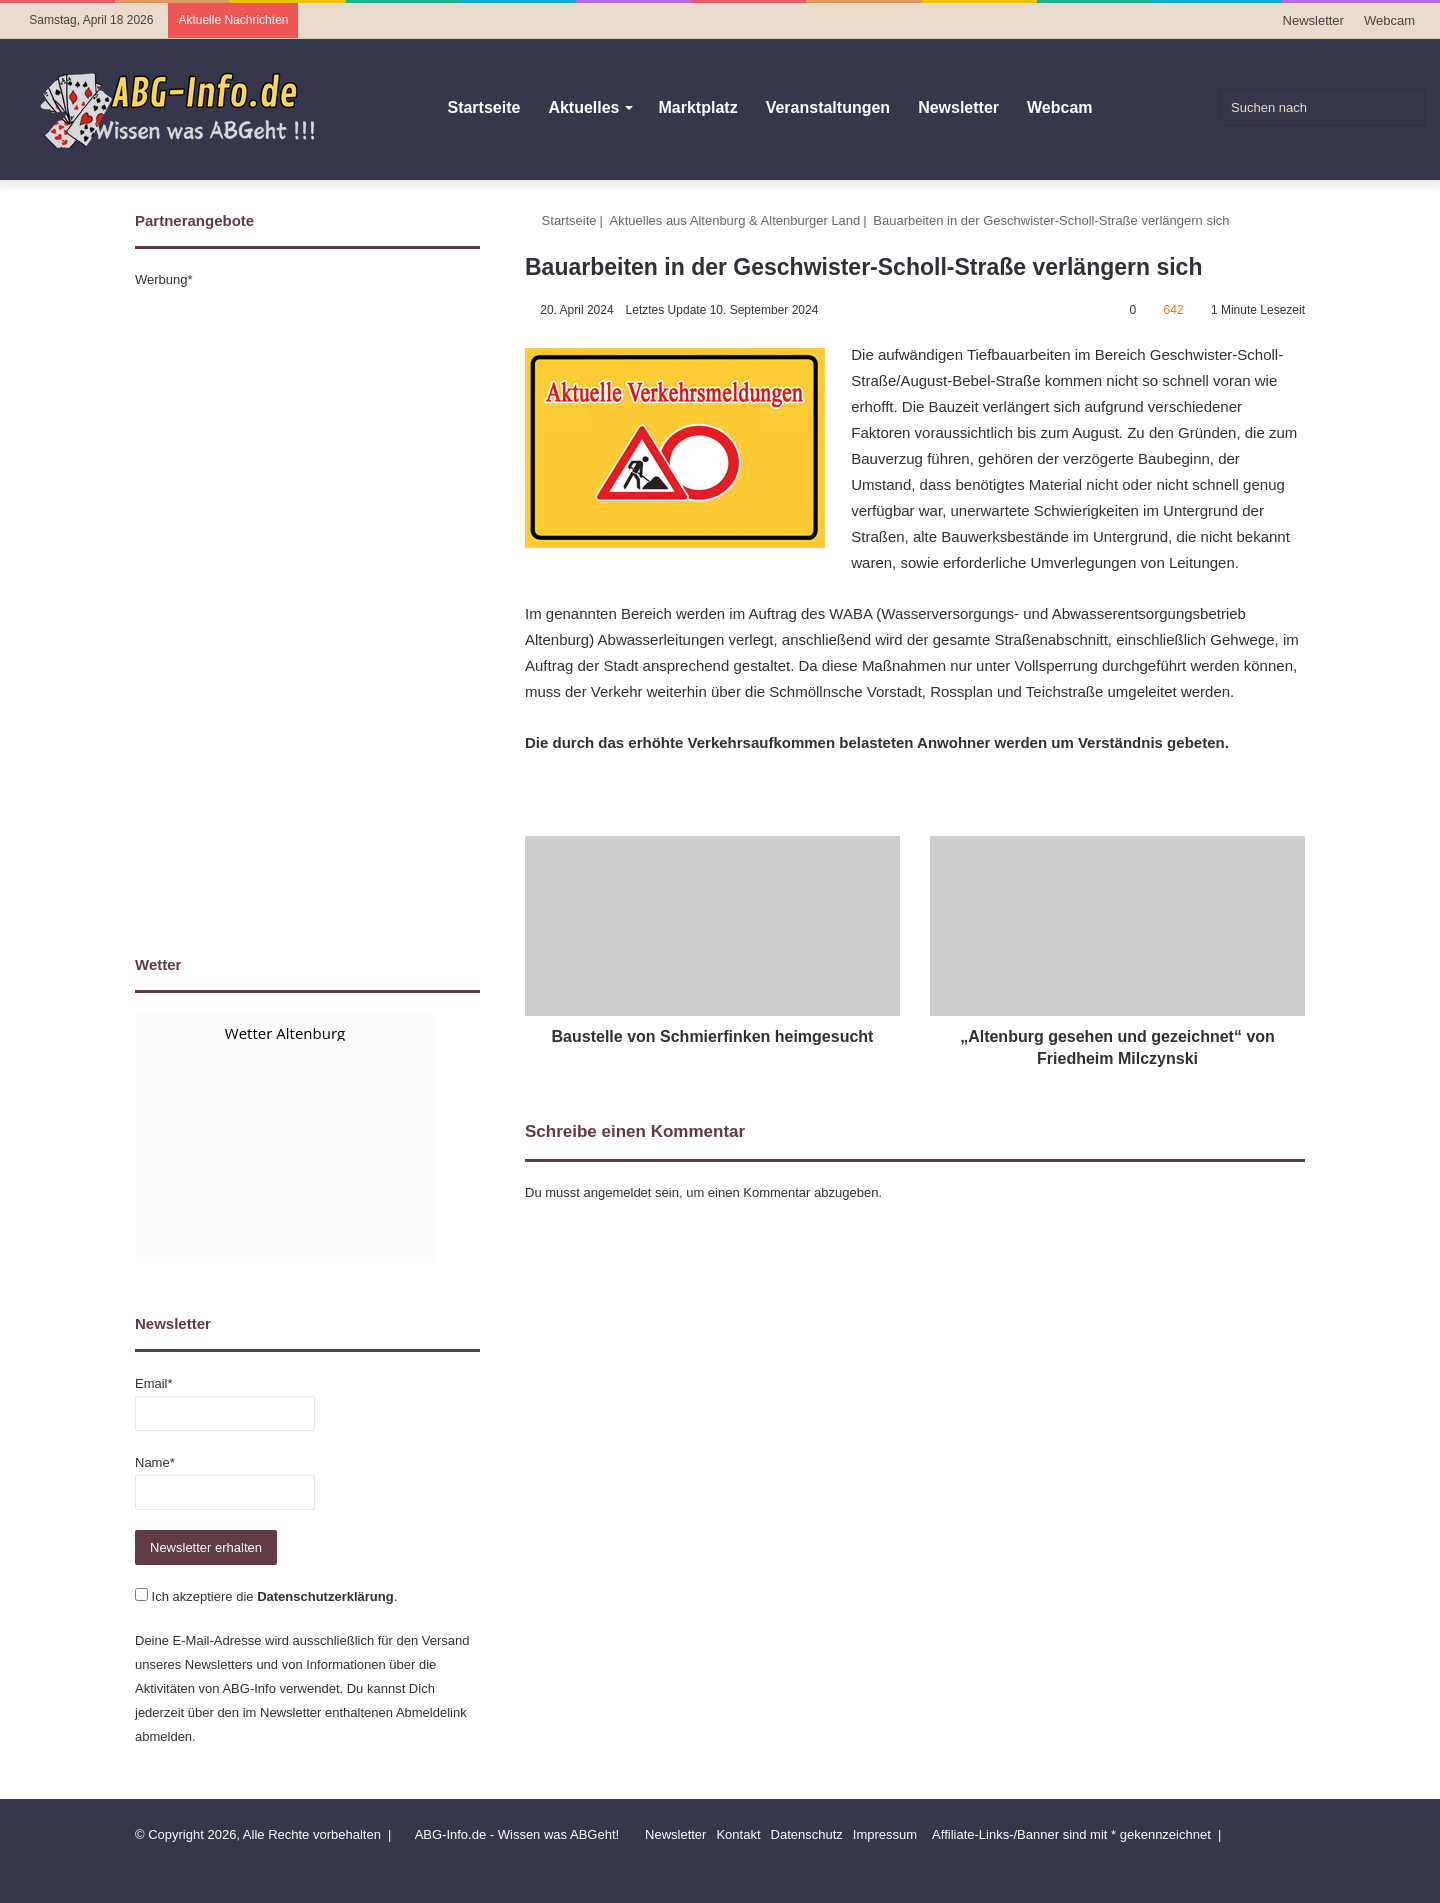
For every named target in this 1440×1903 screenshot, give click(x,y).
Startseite (483, 107)
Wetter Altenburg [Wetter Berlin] (285, 1033)
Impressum (885, 1834)
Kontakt (738, 1834)
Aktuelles (583, 107)
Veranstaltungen (828, 107)
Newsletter (1313, 20)
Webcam (1389, 20)
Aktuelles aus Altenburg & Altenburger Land (735, 220)
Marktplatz (698, 107)
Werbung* (164, 279)
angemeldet (618, 1192)
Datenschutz (807, 1834)
